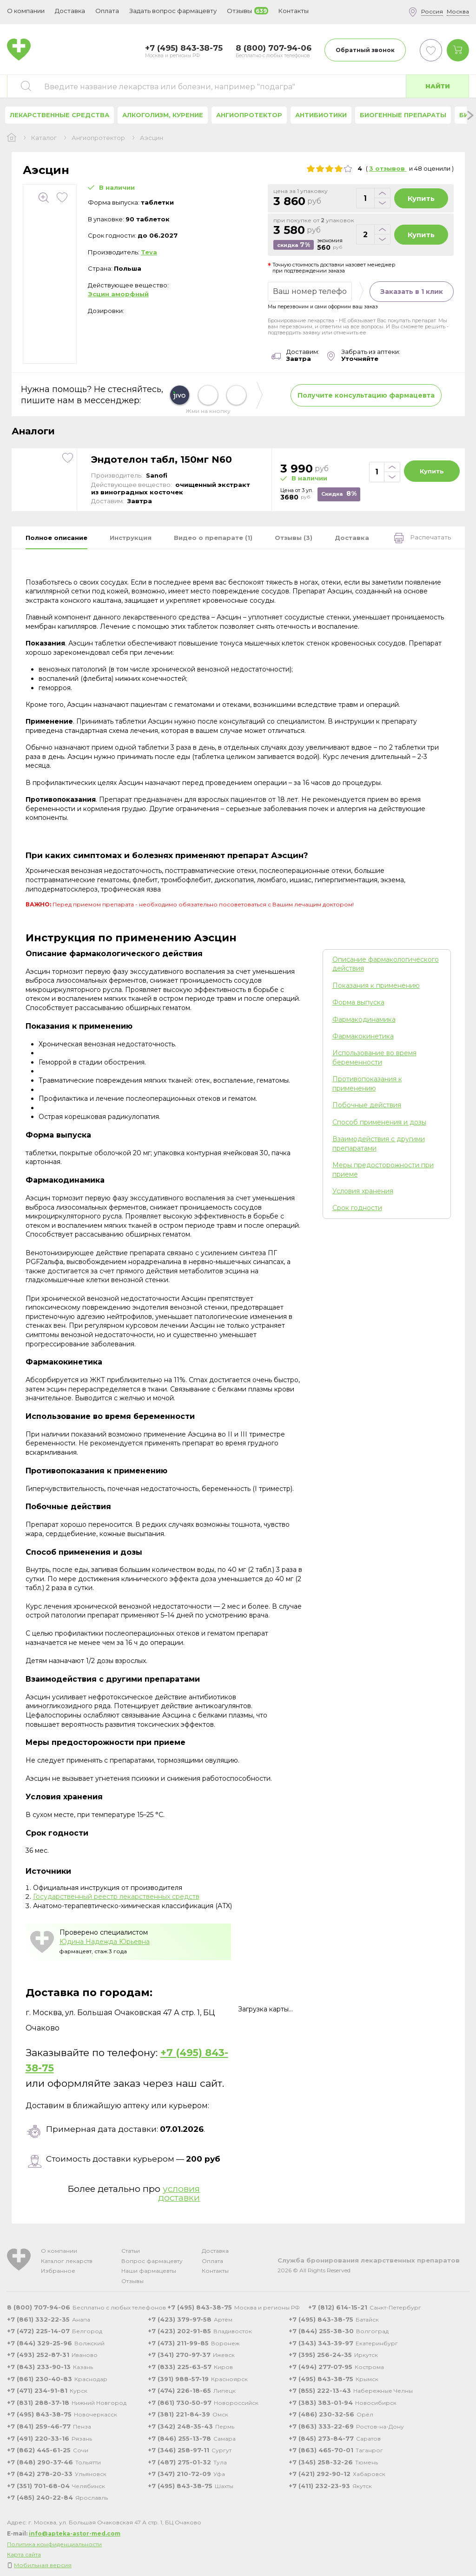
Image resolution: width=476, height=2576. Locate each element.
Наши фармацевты (148, 2270)
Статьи (130, 2250)
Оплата (107, 10)
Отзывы (132, 2280)
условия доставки (179, 2193)
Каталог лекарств (67, 2260)
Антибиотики (321, 115)
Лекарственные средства (59, 115)
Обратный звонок (365, 50)
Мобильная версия (43, 2565)
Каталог (44, 137)
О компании (59, 2250)
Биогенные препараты (403, 115)
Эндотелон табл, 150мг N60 (161, 459)
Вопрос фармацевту (152, 2260)
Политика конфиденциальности (54, 2544)
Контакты (215, 2270)
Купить (421, 198)
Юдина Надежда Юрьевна (105, 1941)
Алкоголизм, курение (162, 115)
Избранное (58, 2270)
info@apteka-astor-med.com (74, 2533)
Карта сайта (24, 2554)
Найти (437, 86)
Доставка (215, 2250)
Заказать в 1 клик (411, 291)
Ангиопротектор (249, 115)
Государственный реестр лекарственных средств (116, 1896)
